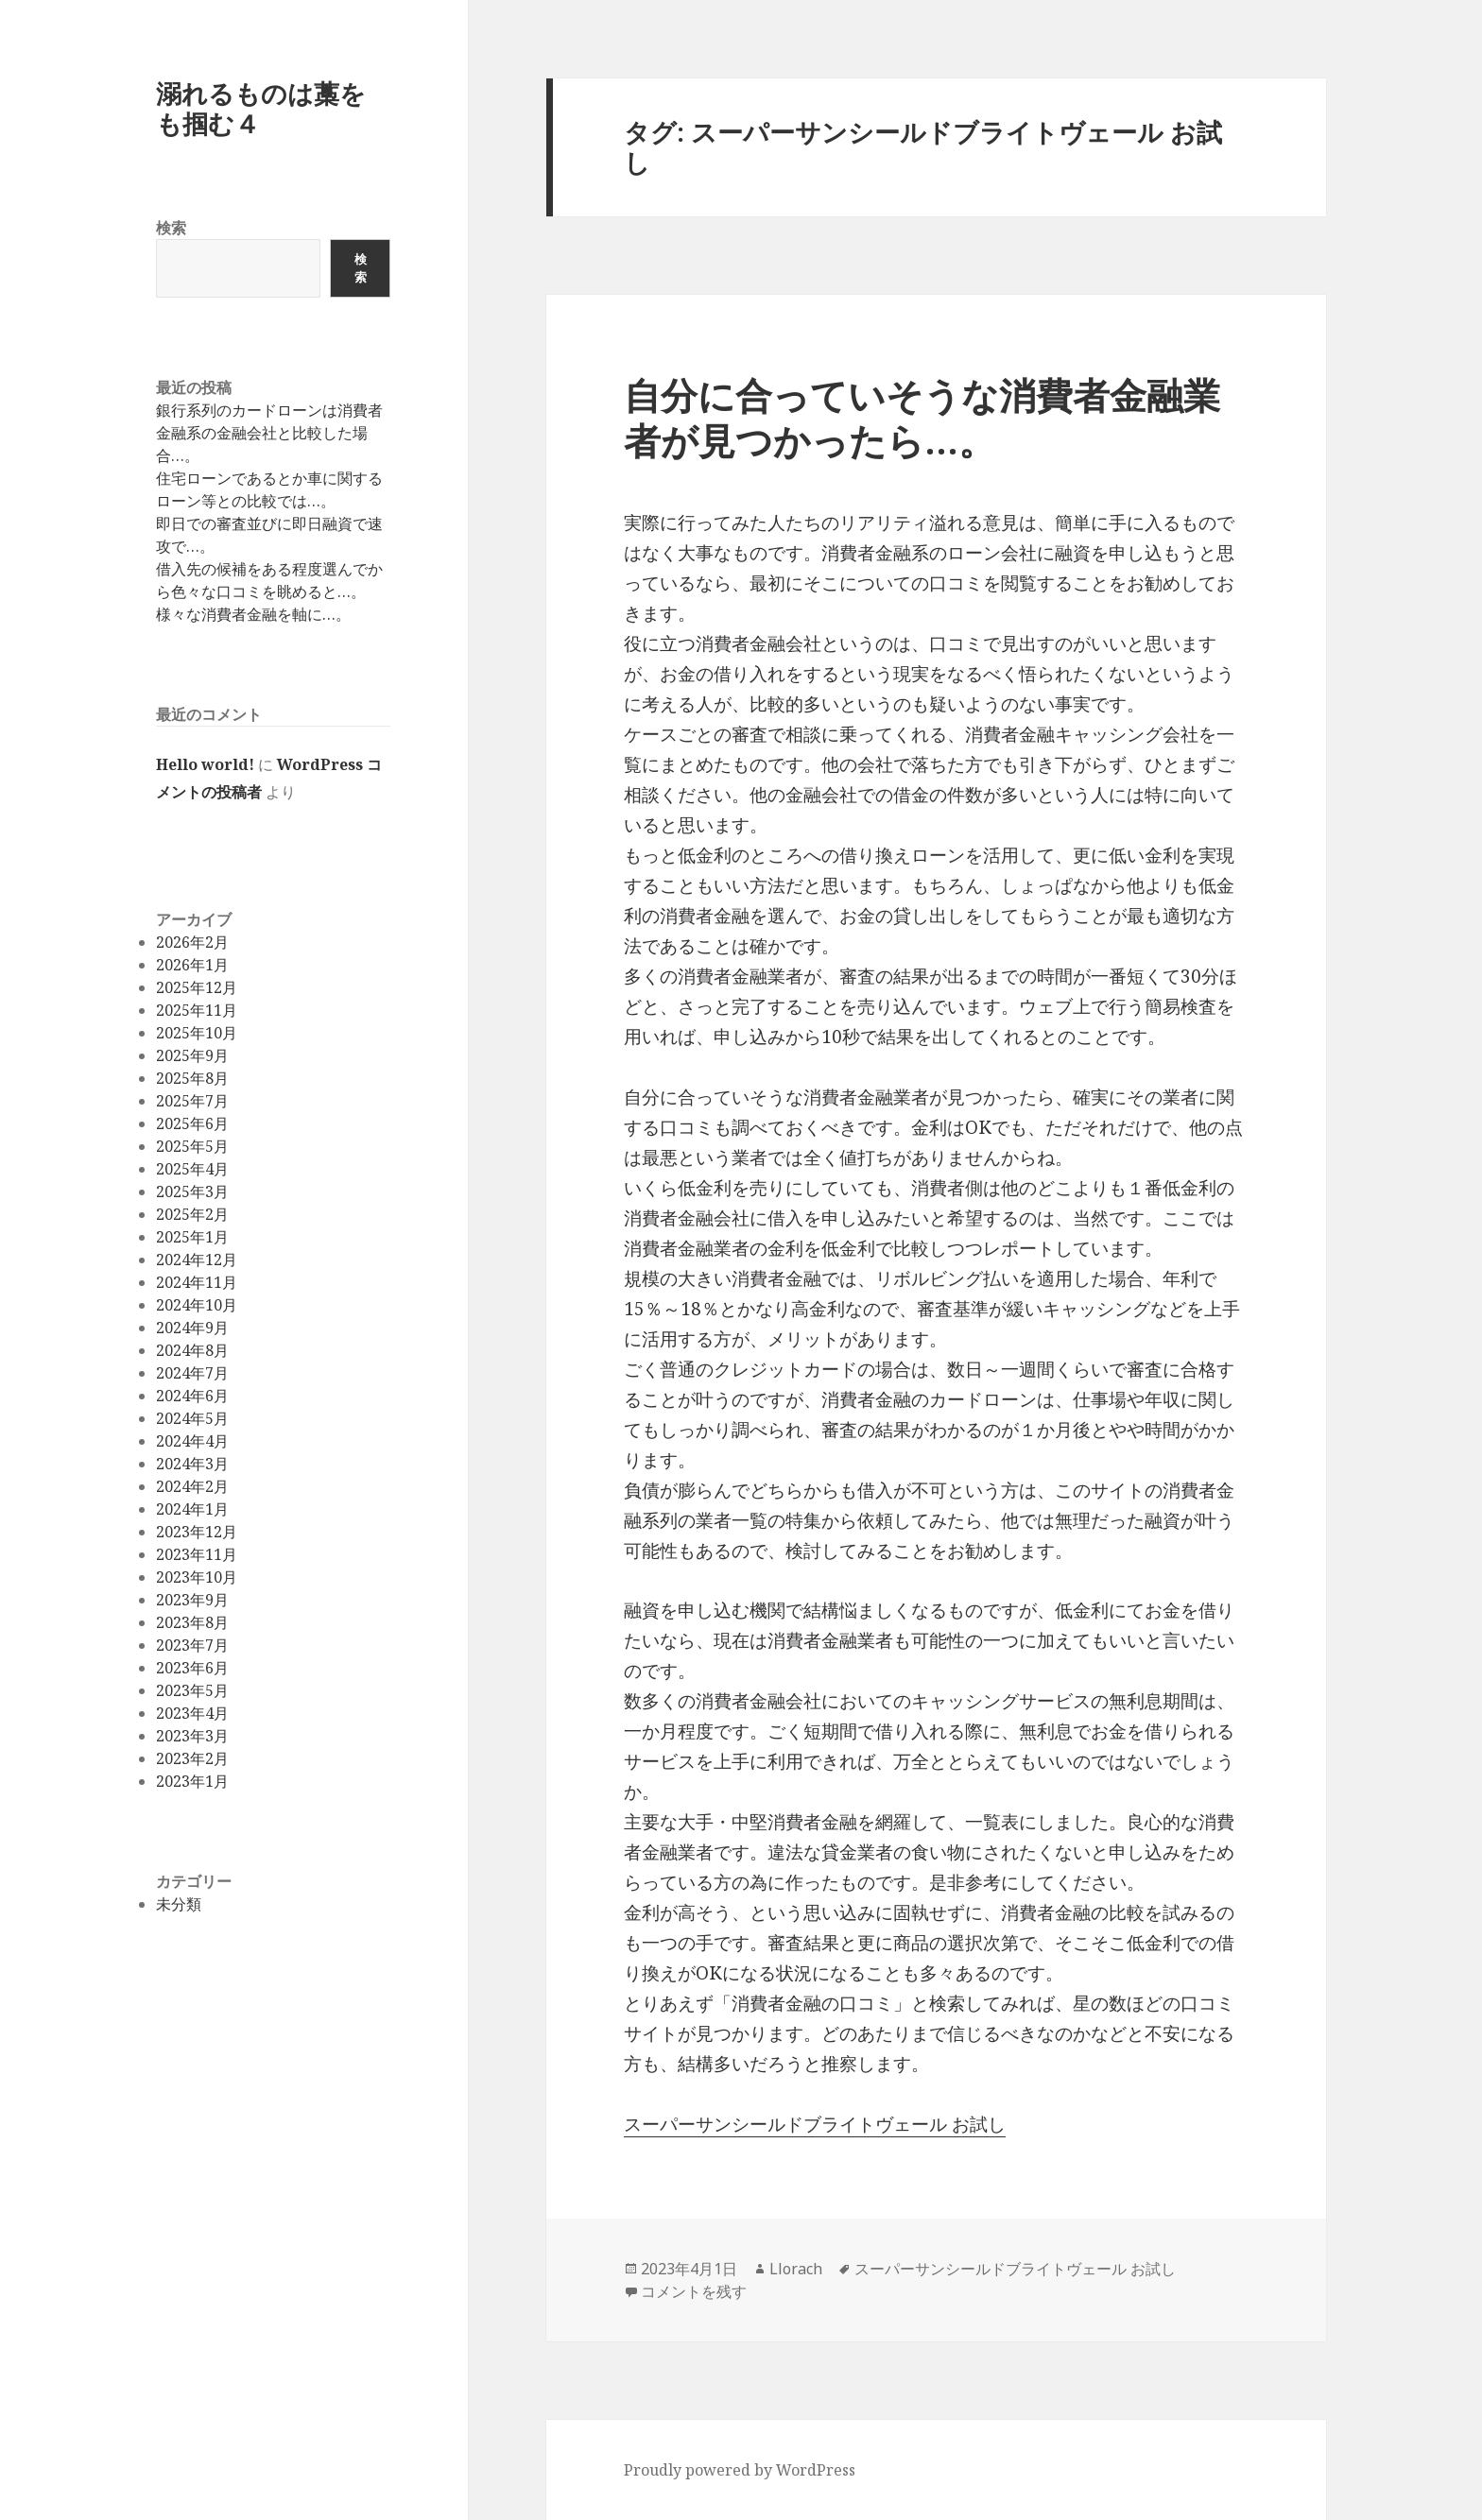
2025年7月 (192, 1100)
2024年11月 (196, 1282)
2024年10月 (196, 1304)
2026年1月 (192, 964)
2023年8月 (192, 1622)
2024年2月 (192, 1486)
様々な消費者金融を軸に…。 (253, 614)
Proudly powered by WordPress (739, 2470)
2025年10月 (196, 1032)
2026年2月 (192, 942)
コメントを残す (694, 2291)
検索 (171, 227)
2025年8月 (192, 1078)
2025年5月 (192, 1146)
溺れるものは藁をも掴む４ (261, 108)
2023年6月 (192, 1667)
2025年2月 (192, 1214)
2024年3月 (192, 1463)
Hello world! (205, 764)
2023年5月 (192, 1690)
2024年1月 (192, 1509)
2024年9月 (192, 1327)
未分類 (178, 1904)
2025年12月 (196, 987)
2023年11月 (196, 1554)
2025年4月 (192, 1168)
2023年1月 (192, 1781)
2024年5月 (192, 1418)
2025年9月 (192, 1055)
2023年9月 (192, 1599)
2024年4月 (192, 1441)
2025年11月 (196, 1010)
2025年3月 (192, 1191)
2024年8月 (192, 1350)
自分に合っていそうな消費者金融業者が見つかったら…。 (922, 417)
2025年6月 (192, 1123)
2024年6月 (192, 1395)
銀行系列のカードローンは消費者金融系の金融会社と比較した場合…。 (269, 433)
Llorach (795, 2268)
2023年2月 (192, 1758)
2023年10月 (196, 1577)
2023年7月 (192, 1645)
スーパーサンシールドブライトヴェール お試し (815, 2124)
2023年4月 (192, 1713)
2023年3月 (192, 1735)
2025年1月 (192, 1236)
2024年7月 (192, 1373)
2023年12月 (196, 1531)
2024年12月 (196, 1259)
